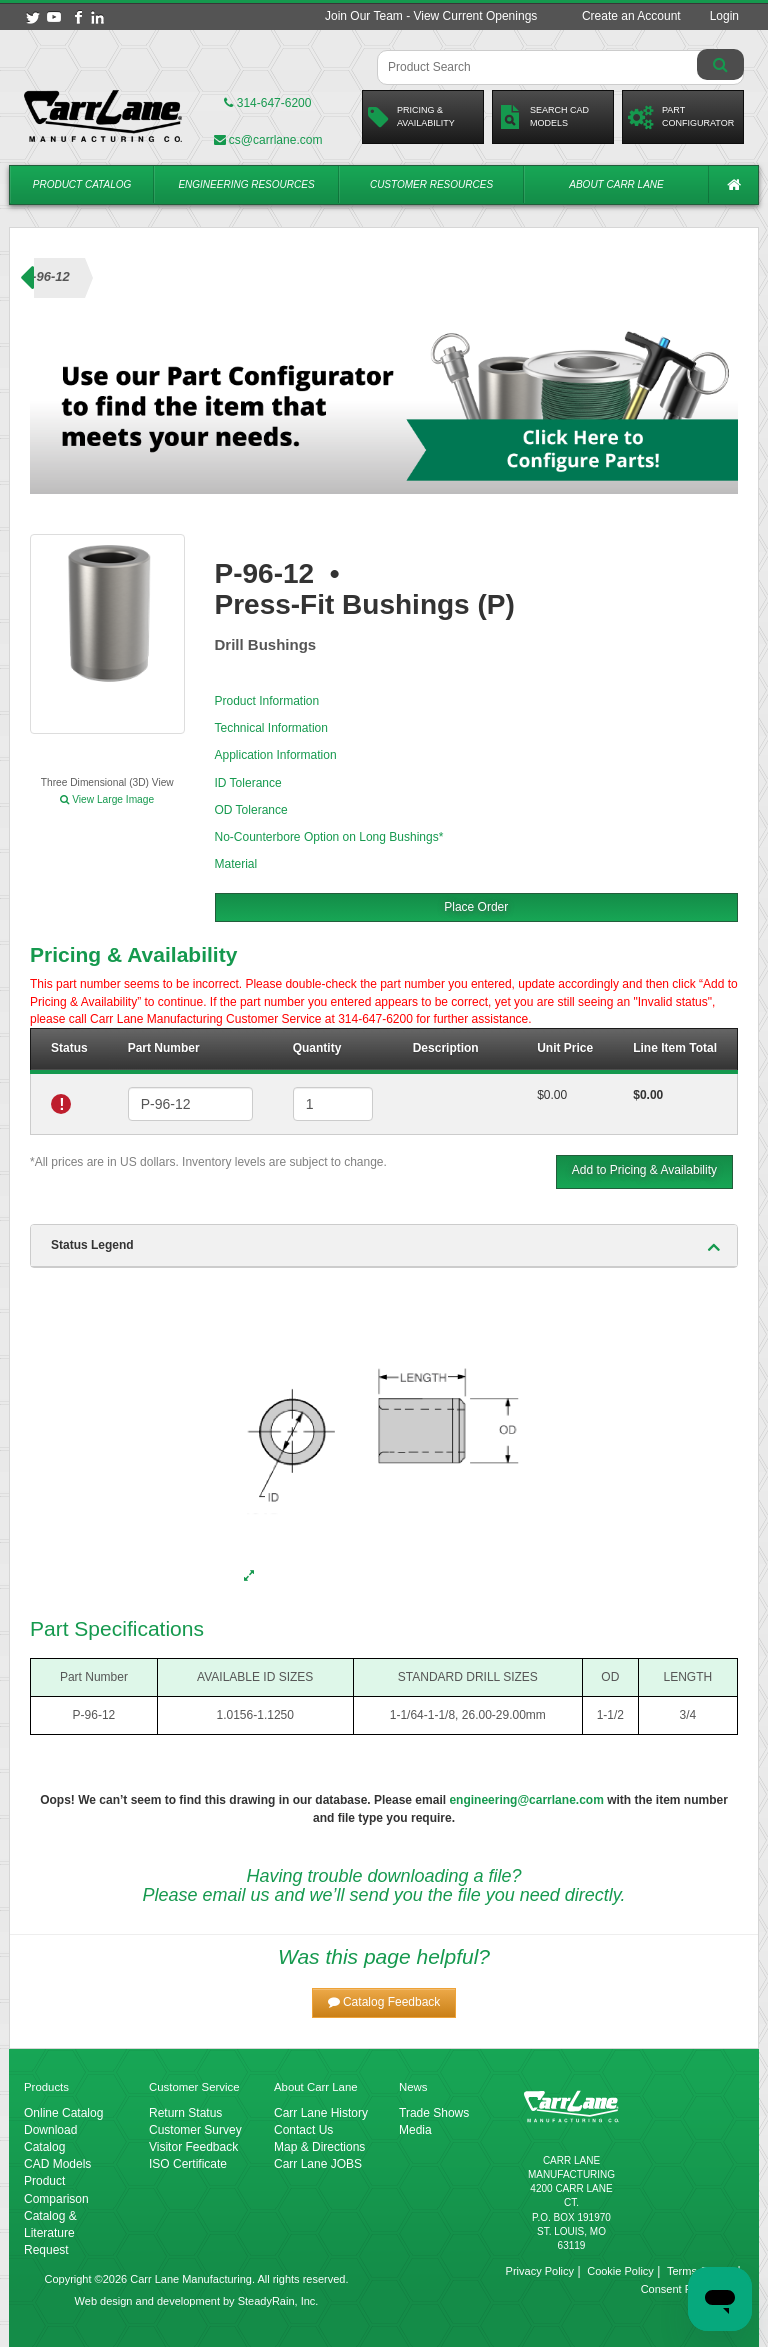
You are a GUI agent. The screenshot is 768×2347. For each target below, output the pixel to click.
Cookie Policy (620, 2271)
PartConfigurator (681, 117)
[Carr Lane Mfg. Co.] (103, 116)
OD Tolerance (251, 810)
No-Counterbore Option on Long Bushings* (329, 837)
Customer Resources (431, 184)
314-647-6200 (267, 103)
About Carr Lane (616, 184)
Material (236, 864)
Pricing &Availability (411, 117)
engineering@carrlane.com (526, 1800)
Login (724, 16)
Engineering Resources (246, 184)
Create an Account (631, 16)
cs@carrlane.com (268, 140)
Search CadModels (543, 117)
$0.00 (552, 1095)
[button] (384, 2002)
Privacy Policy (540, 2271)
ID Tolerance (248, 783)
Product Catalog (82, 184)
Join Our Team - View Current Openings (431, 16)
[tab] (384, 1246)
